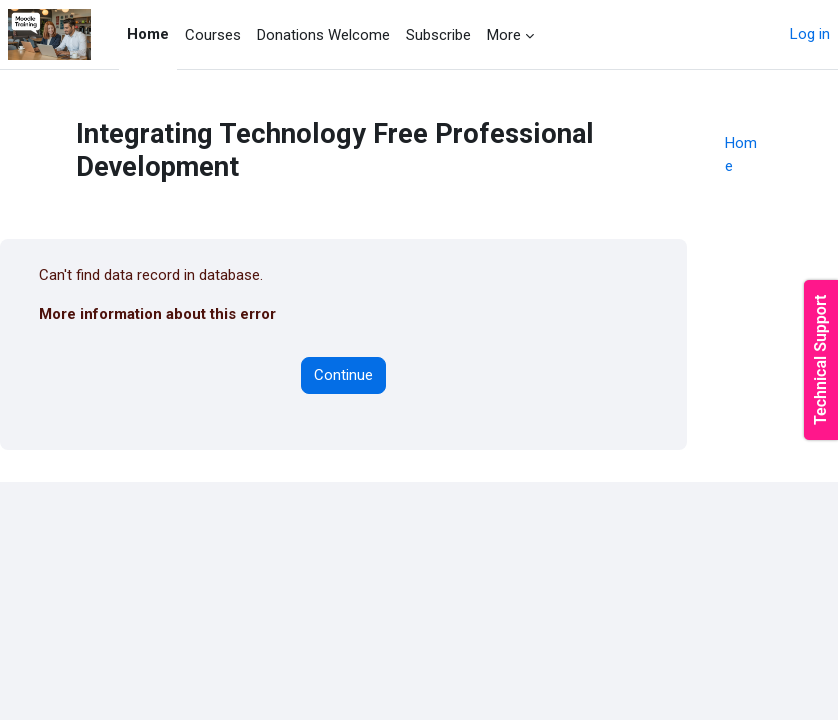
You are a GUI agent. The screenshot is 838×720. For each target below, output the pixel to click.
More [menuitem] (504, 35)
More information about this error (157, 314)
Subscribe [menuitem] (438, 35)
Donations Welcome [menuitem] (323, 35)
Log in (810, 34)
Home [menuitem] (148, 34)
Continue (343, 375)
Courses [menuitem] (213, 35)
